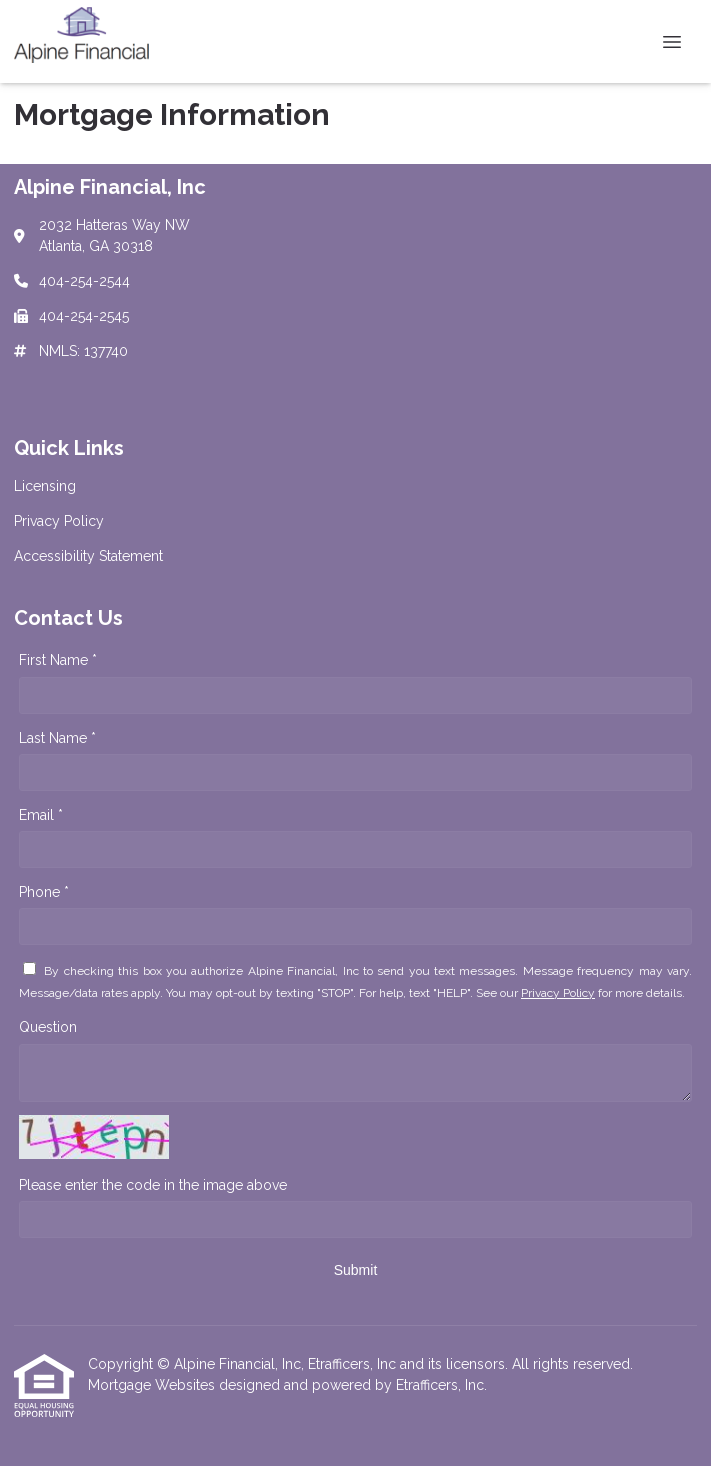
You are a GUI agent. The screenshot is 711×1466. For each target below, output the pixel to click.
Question (48, 1027)
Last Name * (57, 738)
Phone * (44, 892)
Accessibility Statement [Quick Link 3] (88, 556)
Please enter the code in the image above (153, 1185)
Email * (41, 815)
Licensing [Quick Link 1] (45, 486)
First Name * (58, 660)
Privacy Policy (558, 993)
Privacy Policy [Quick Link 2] (59, 521)
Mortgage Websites (153, 1385)
